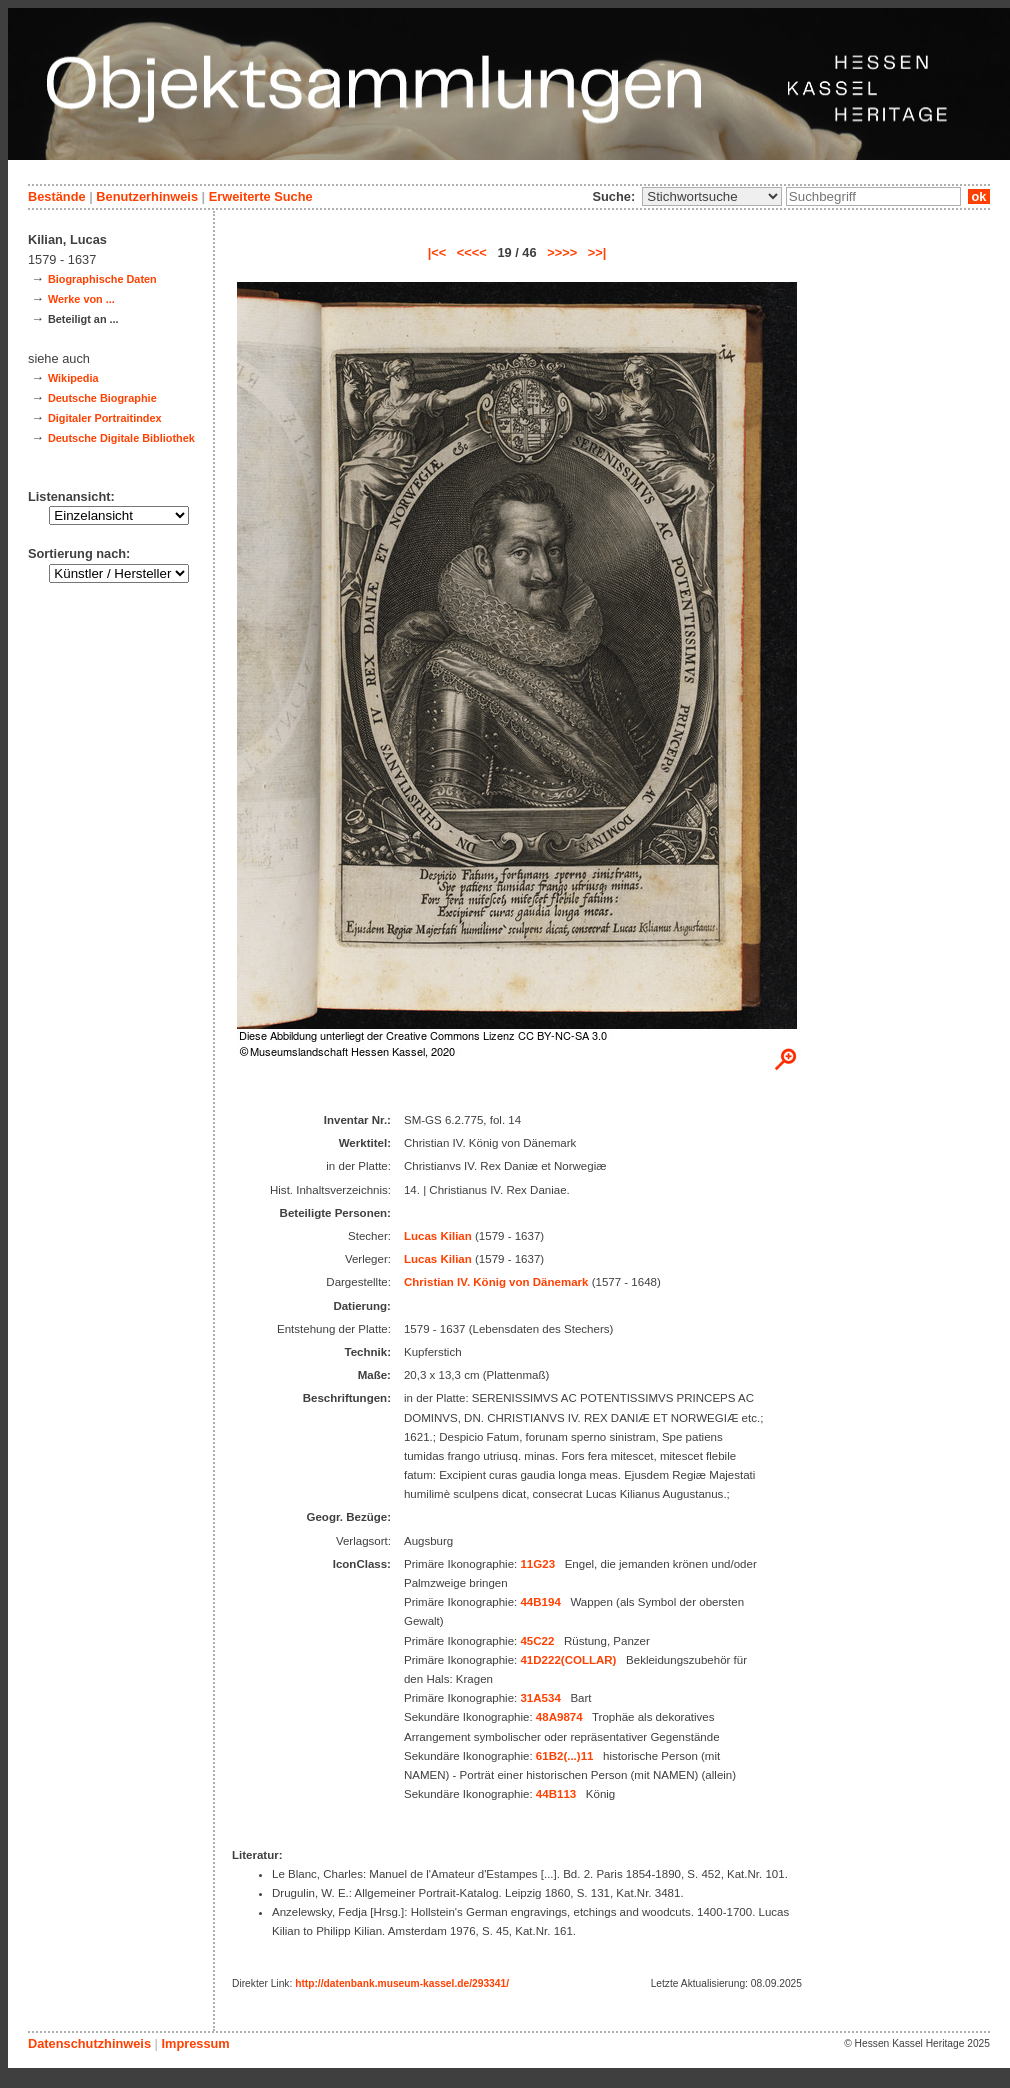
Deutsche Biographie (102, 398)
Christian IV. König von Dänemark (496, 1282)
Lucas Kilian (438, 1236)
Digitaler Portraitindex (105, 418)
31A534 (540, 1698)
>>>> (562, 252)
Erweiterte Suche (261, 196)
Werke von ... (81, 299)
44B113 (556, 1794)
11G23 (537, 1564)
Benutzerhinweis (147, 196)
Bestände (57, 196)
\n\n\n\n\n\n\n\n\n (712, 196)
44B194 (540, 1602)
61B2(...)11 (565, 1756)
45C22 (537, 1641)
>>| (597, 252)
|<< (437, 252)
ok (979, 196)
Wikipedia (73, 378)
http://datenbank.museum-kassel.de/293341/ (402, 1983)
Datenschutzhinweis (89, 2043)
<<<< (472, 252)
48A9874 (559, 1717)
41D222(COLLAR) (568, 1660)
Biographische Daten (102, 279)
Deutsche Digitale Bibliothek (121, 438)
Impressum (195, 2043)
